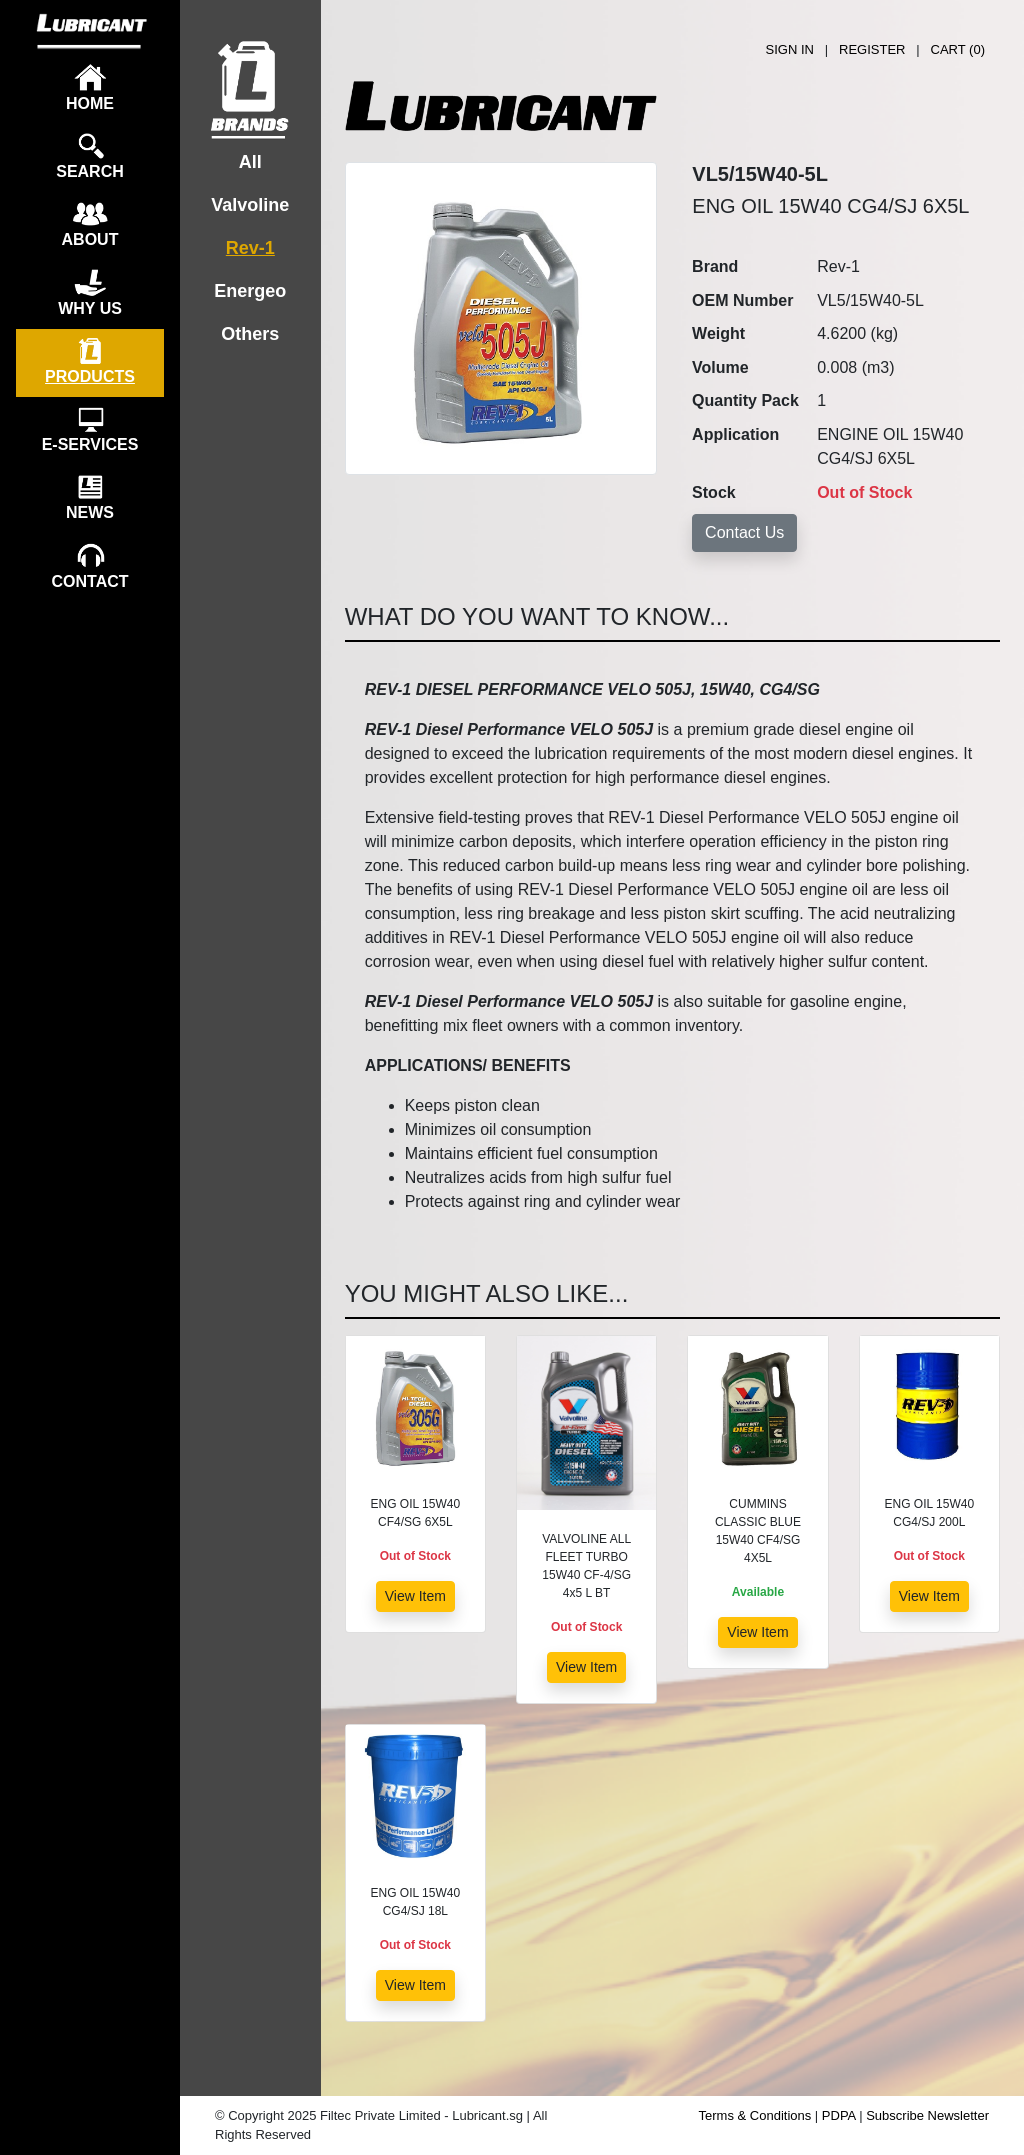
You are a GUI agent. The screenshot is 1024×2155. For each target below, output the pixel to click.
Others (250, 334)
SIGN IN (790, 49)
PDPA (839, 2115)
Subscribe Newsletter (927, 2115)
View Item (415, 1596)
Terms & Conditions (755, 2115)
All (250, 162)
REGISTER (872, 49)
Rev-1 (250, 248)
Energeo (250, 291)
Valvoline (250, 205)
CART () (958, 49)
